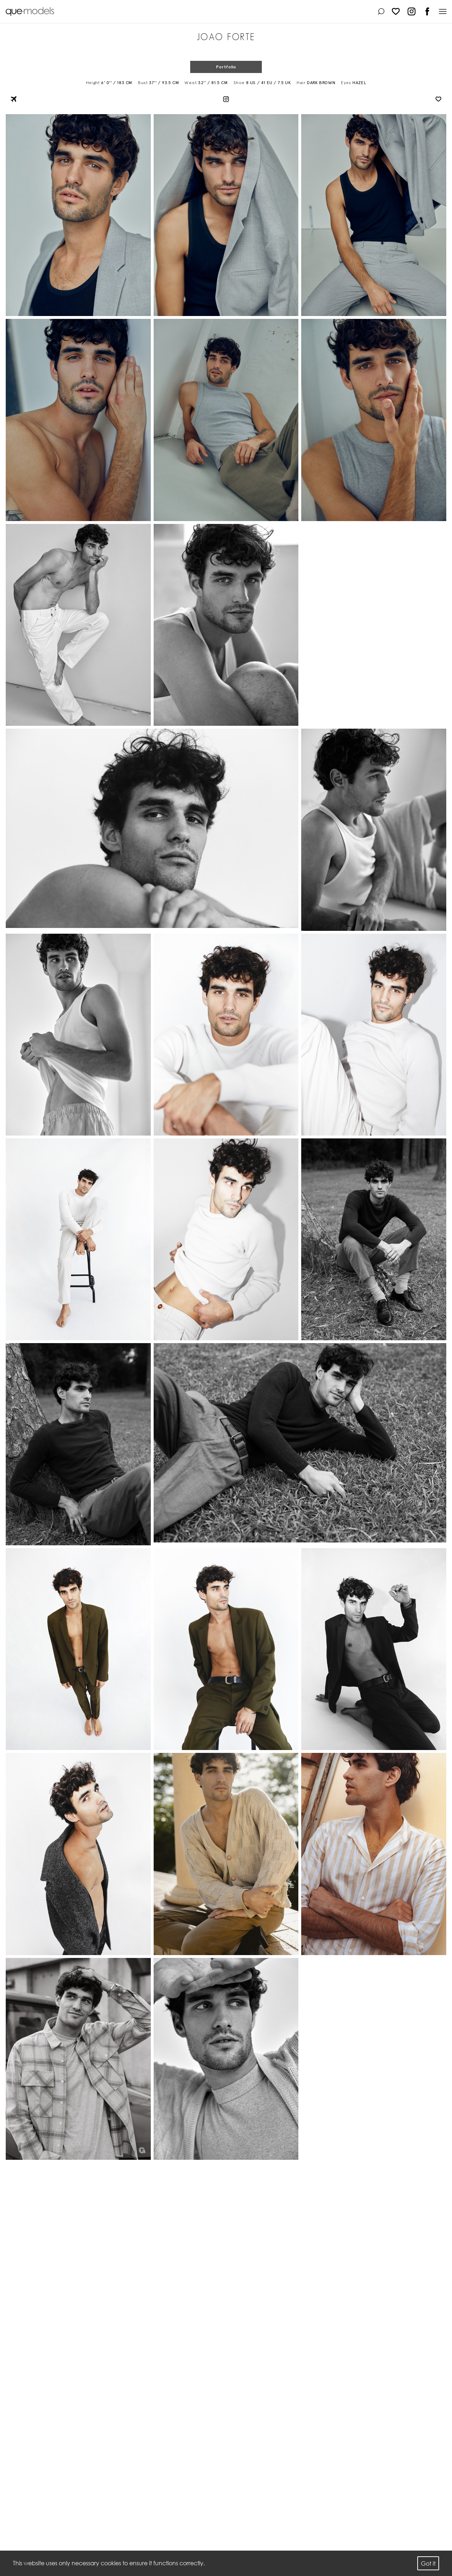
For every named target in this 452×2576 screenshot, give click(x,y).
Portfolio (226, 66)
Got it (428, 2563)
